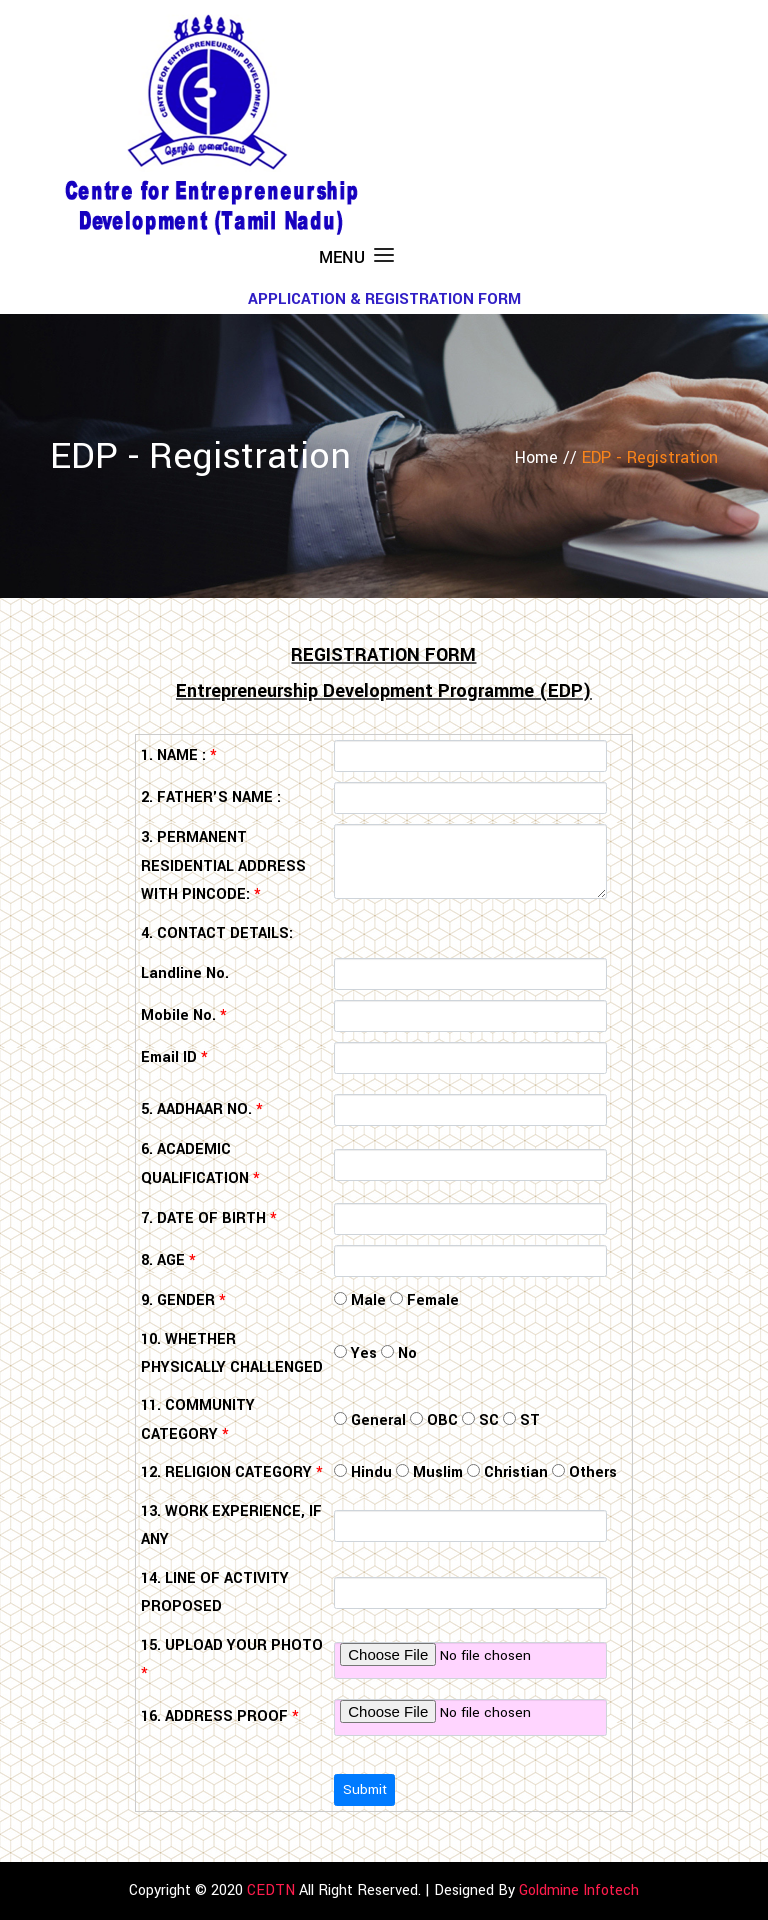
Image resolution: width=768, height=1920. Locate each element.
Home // (548, 457)
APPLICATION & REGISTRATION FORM (384, 299)
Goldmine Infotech (579, 1890)
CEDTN (271, 1890)
